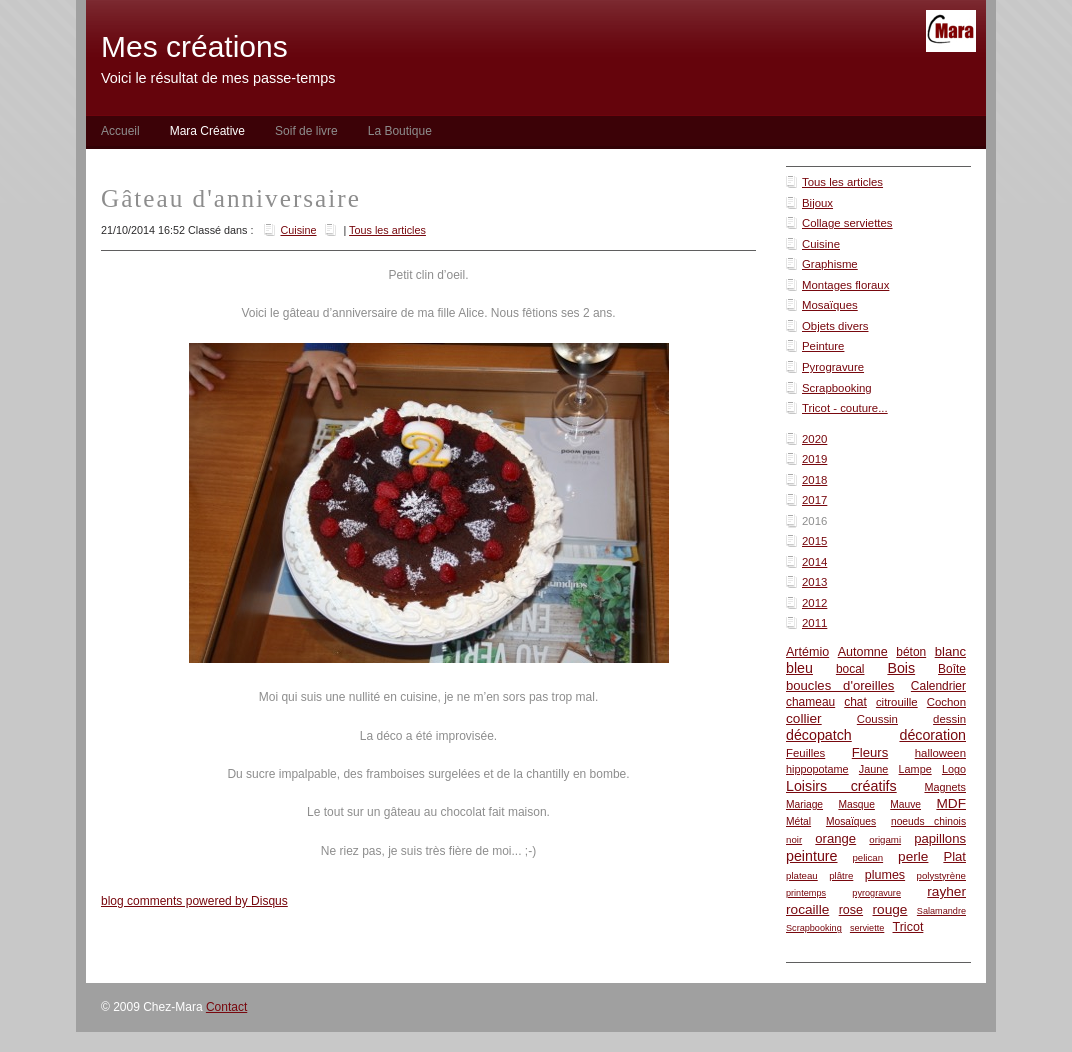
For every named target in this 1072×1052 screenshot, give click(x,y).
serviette (867, 928)
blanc (950, 651)
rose (851, 910)
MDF (951, 803)
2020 (814, 439)
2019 (814, 459)
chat (855, 702)
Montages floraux (845, 285)
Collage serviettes (847, 223)
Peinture (823, 346)
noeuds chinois (928, 821)
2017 (814, 500)
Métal (798, 821)
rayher (946, 891)
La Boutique (400, 131)
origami (885, 839)
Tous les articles (842, 182)
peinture (812, 856)
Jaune (874, 769)
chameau (810, 702)
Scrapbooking (837, 388)
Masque (856, 804)
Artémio (807, 652)
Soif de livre (306, 131)
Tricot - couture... (845, 408)
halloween (940, 753)
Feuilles (805, 753)
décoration (932, 735)
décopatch (819, 735)
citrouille (897, 702)
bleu (799, 668)
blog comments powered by (194, 901)
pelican (867, 857)
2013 (814, 582)
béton (911, 652)
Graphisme (830, 264)
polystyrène (941, 875)
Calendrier (938, 686)
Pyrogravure (833, 367)
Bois (901, 668)
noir (794, 839)
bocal (850, 669)
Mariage (804, 804)
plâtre (841, 875)
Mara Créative (207, 131)
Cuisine (821, 244)
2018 (814, 480)
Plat (954, 856)
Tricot (908, 927)
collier (804, 718)
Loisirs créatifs (841, 786)
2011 (814, 623)
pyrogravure (876, 893)
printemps (806, 893)
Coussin (877, 719)
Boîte (952, 669)
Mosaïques (830, 305)
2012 (814, 603)
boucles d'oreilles (840, 685)
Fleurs (870, 752)
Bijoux (817, 203)
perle (913, 856)
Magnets (945, 787)
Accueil (120, 131)
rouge (890, 909)
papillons (940, 838)
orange (835, 838)
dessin (949, 719)
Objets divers (835, 326)
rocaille (807, 909)
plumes (885, 875)
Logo (954, 769)
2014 (814, 562)
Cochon (946, 702)
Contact (226, 1007)
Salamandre (941, 911)
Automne (863, 652)
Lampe (915, 769)
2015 (814, 541)
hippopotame (817, 769)
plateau (802, 875)
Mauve (905, 804)
